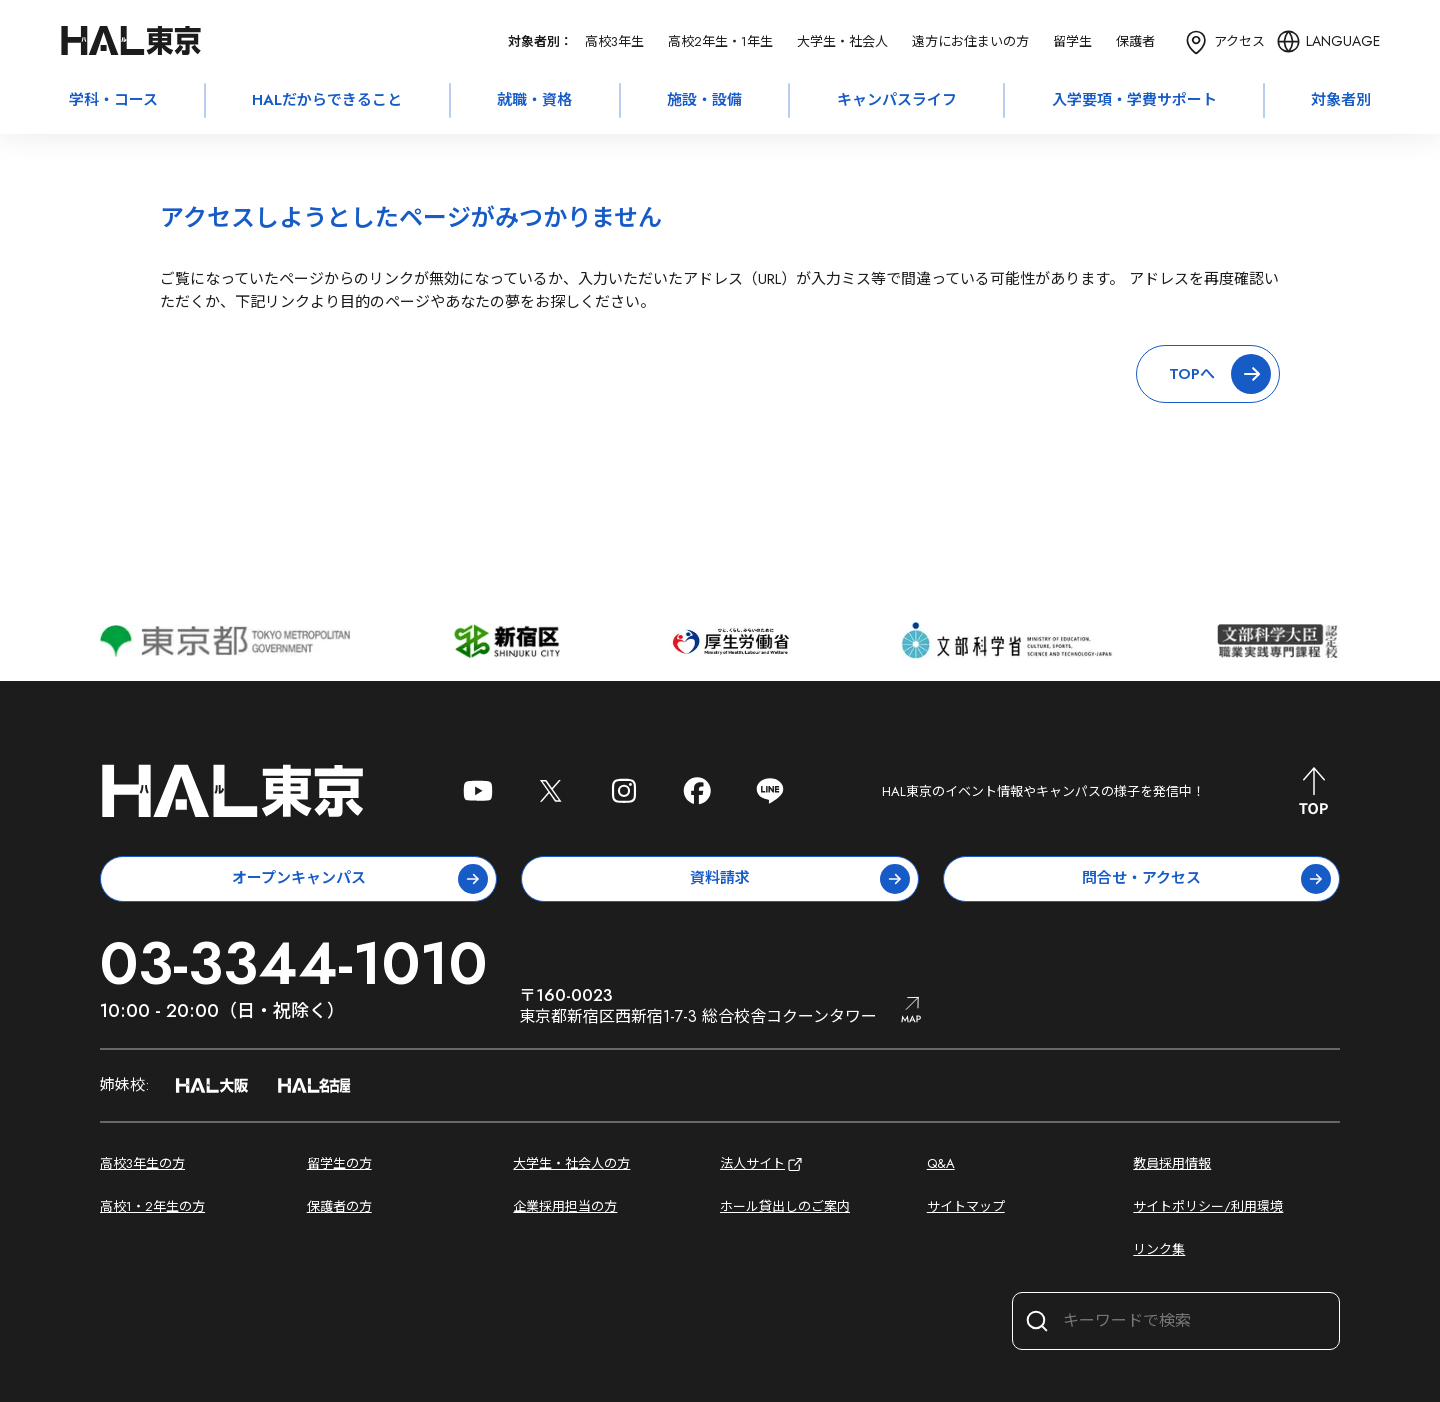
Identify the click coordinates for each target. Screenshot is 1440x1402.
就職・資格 (534, 100)
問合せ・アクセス (1206, 879)
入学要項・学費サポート (1134, 100)
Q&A (941, 1163)
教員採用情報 (1172, 1163)
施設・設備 (704, 100)
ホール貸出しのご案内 (785, 1206)
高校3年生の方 (142, 1163)
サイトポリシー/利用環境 (1208, 1206)
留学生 (1072, 41)
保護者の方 (339, 1206)
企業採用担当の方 (565, 1206)
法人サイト (762, 1164)
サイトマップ (966, 1206)
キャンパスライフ (897, 100)
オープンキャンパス (360, 879)
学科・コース (113, 100)
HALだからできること (327, 100)
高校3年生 (614, 41)
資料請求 (800, 879)
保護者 (1135, 41)
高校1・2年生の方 (152, 1206)
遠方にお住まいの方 (970, 41)
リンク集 (1159, 1249)
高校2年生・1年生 (720, 41)
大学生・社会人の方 (571, 1163)
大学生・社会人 (842, 41)
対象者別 (1341, 100)
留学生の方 (339, 1163)
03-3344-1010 (293, 963)
